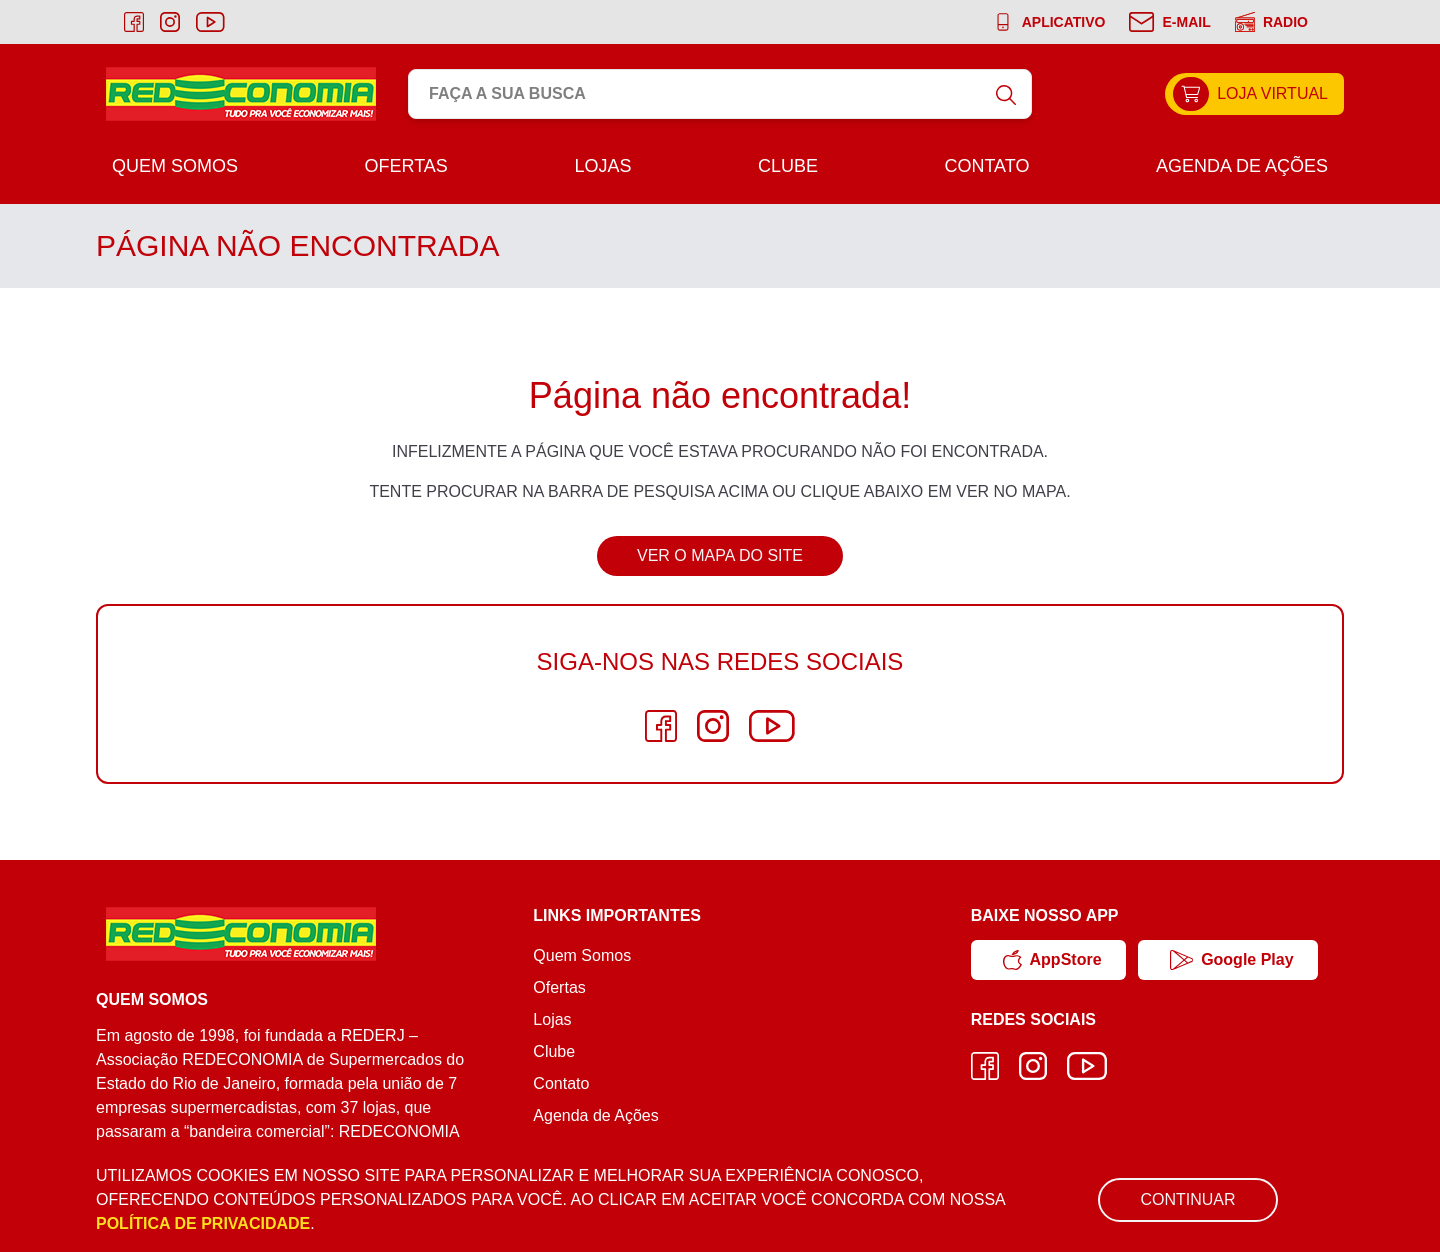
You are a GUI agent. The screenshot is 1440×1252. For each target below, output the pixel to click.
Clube (788, 166)
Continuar (1187, 1199)
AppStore (1052, 960)
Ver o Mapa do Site (720, 555)
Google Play (1232, 960)
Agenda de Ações (1242, 166)
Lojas (602, 166)
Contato (986, 166)
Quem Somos (175, 166)
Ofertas (406, 166)
